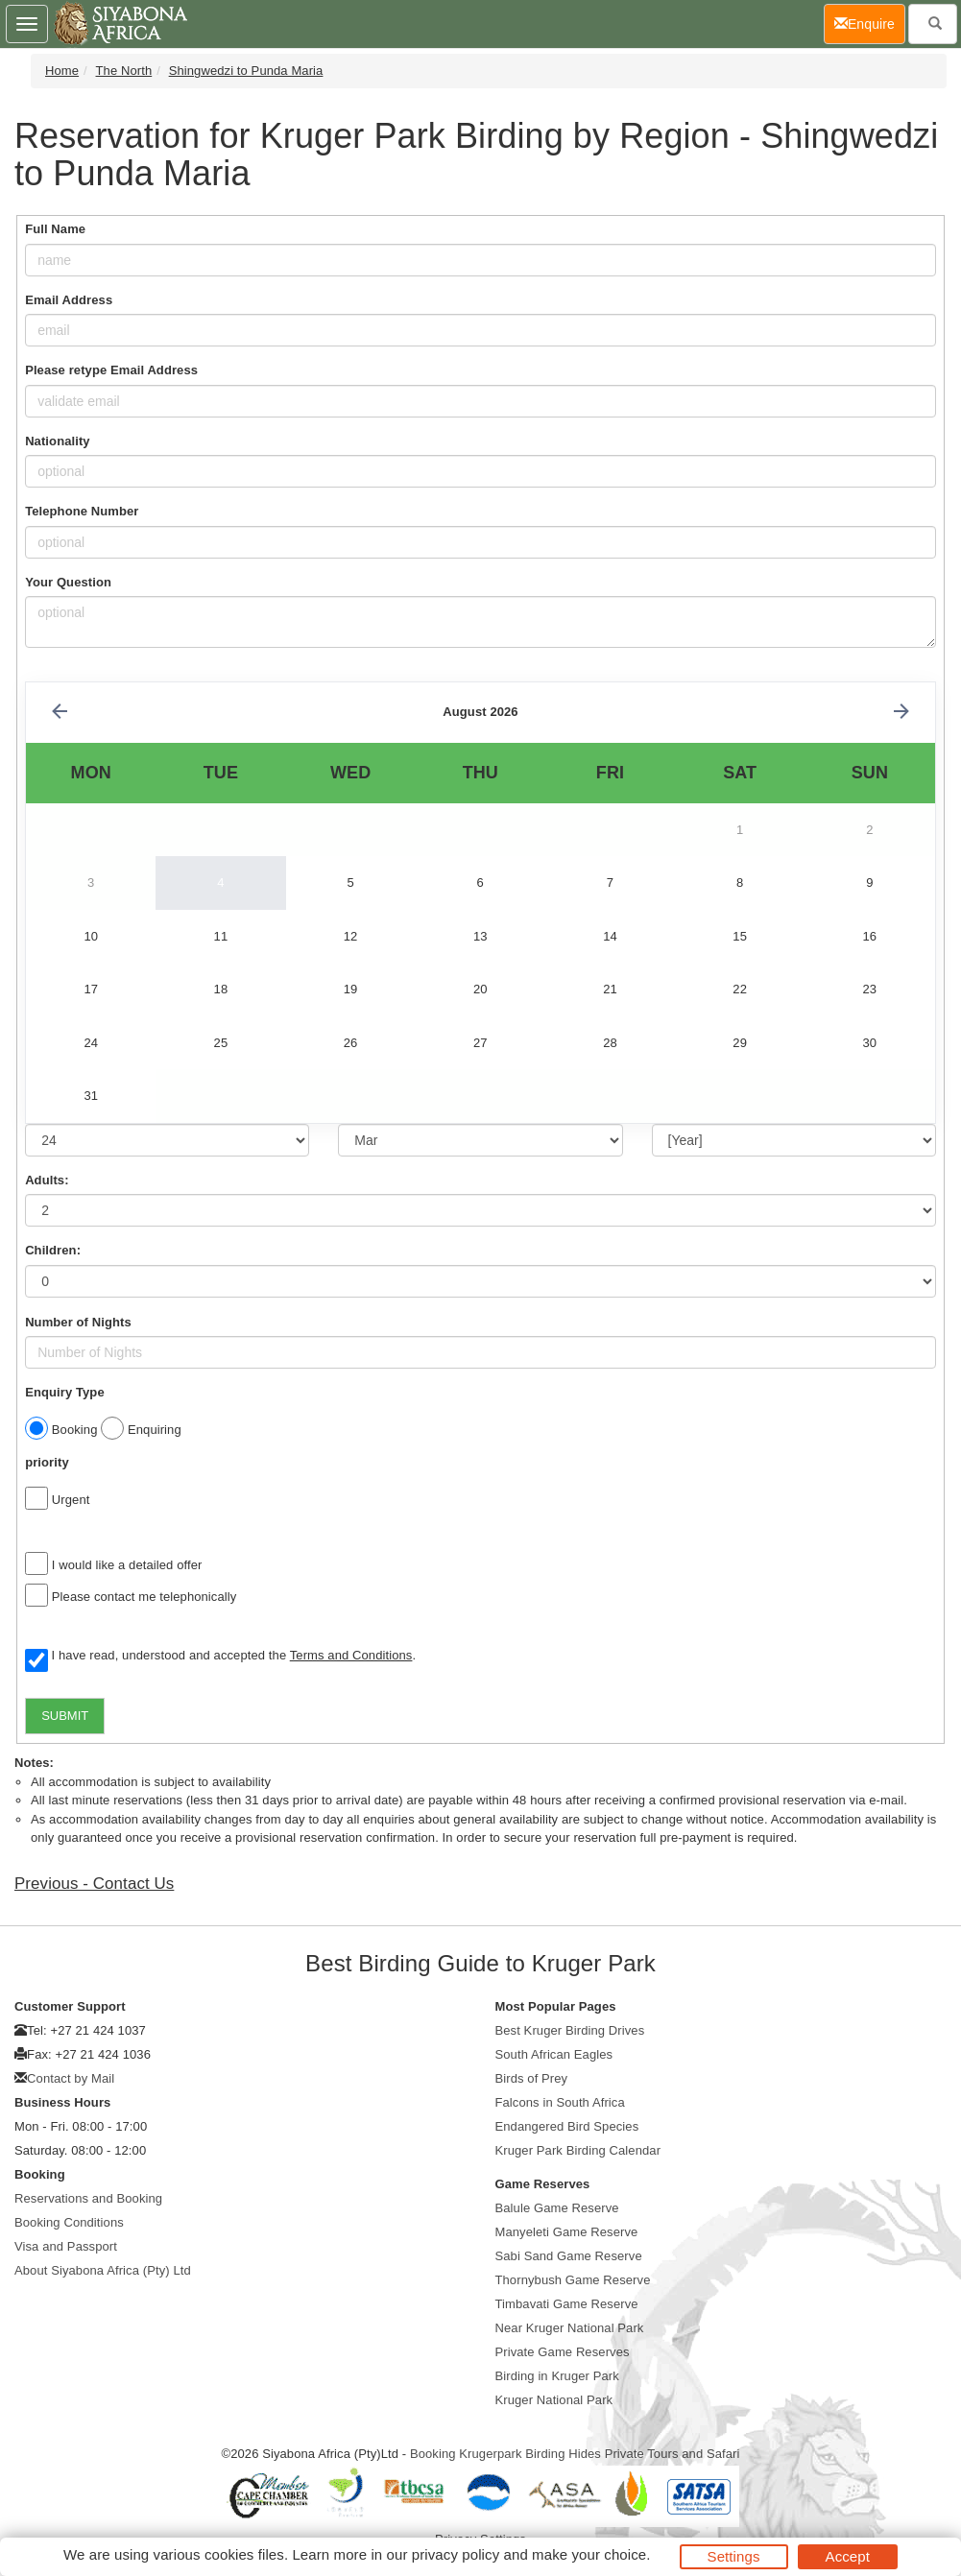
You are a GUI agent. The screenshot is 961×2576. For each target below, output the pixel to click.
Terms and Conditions (351, 1655)
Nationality (57, 441)
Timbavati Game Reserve (566, 2304)
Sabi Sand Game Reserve (568, 2256)
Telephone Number (81, 511)
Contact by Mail (70, 2078)
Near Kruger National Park (569, 2328)
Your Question (68, 582)
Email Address (68, 300)
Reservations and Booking (88, 2198)
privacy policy (455, 2554)
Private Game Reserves (562, 2352)
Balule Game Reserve (557, 2208)
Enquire (869, 22)
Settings (734, 2556)
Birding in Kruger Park (557, 2376)
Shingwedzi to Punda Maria (246, 70)
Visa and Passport (65, 2246)
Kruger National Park (554, 2400)
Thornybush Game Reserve (573, 2280)
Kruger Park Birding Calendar (578, 2150)
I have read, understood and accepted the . (220, 1656)
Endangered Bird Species (567, 2126)
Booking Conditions (69, 2222)
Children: (53, 1250)
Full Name (55, 229)
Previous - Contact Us (94, 1883)
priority (47, 1462)
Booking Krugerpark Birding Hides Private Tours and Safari (575, 2453)
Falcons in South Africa (560, 2102)
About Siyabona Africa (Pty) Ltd (102, 2270)
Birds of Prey (531, 2078)
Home (62, 70)
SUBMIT (64, 1715)
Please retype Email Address (111, 370)
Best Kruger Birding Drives (570, 2030)
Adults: (46, 1180)
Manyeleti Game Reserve (566, 2232)
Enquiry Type (65, 1392)
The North (124, 70)
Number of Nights (78, 1322)
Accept (848, 2556)
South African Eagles (554, 2054)
